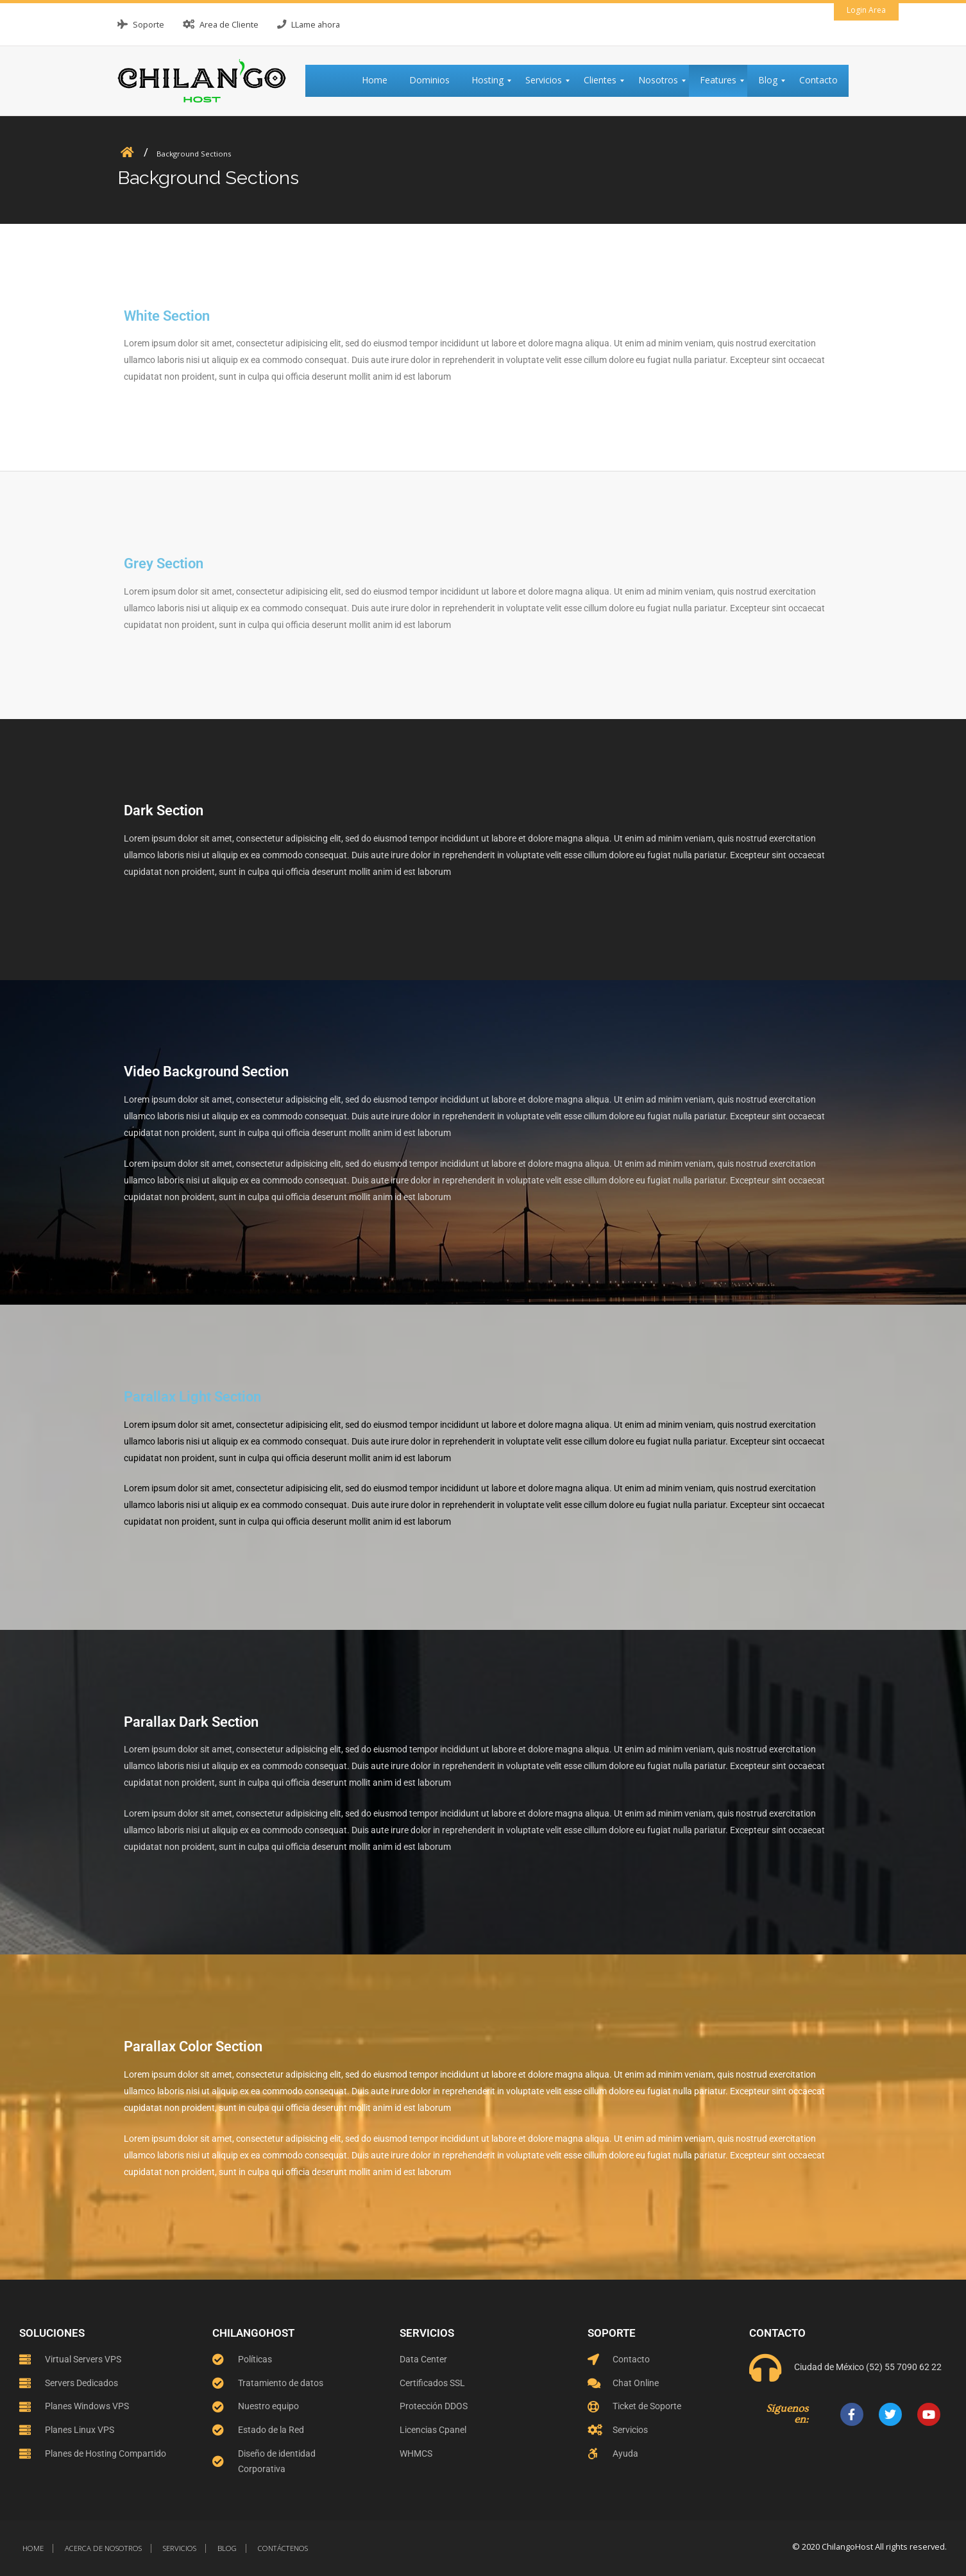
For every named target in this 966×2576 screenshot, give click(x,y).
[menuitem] (380, 81)
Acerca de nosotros (103, 2548)
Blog (227, 2548)
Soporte (148, 24)
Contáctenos (283, 2548)
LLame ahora (315, 24)
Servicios (179, 2548)
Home (33, 2548)
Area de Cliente (228, 24)
